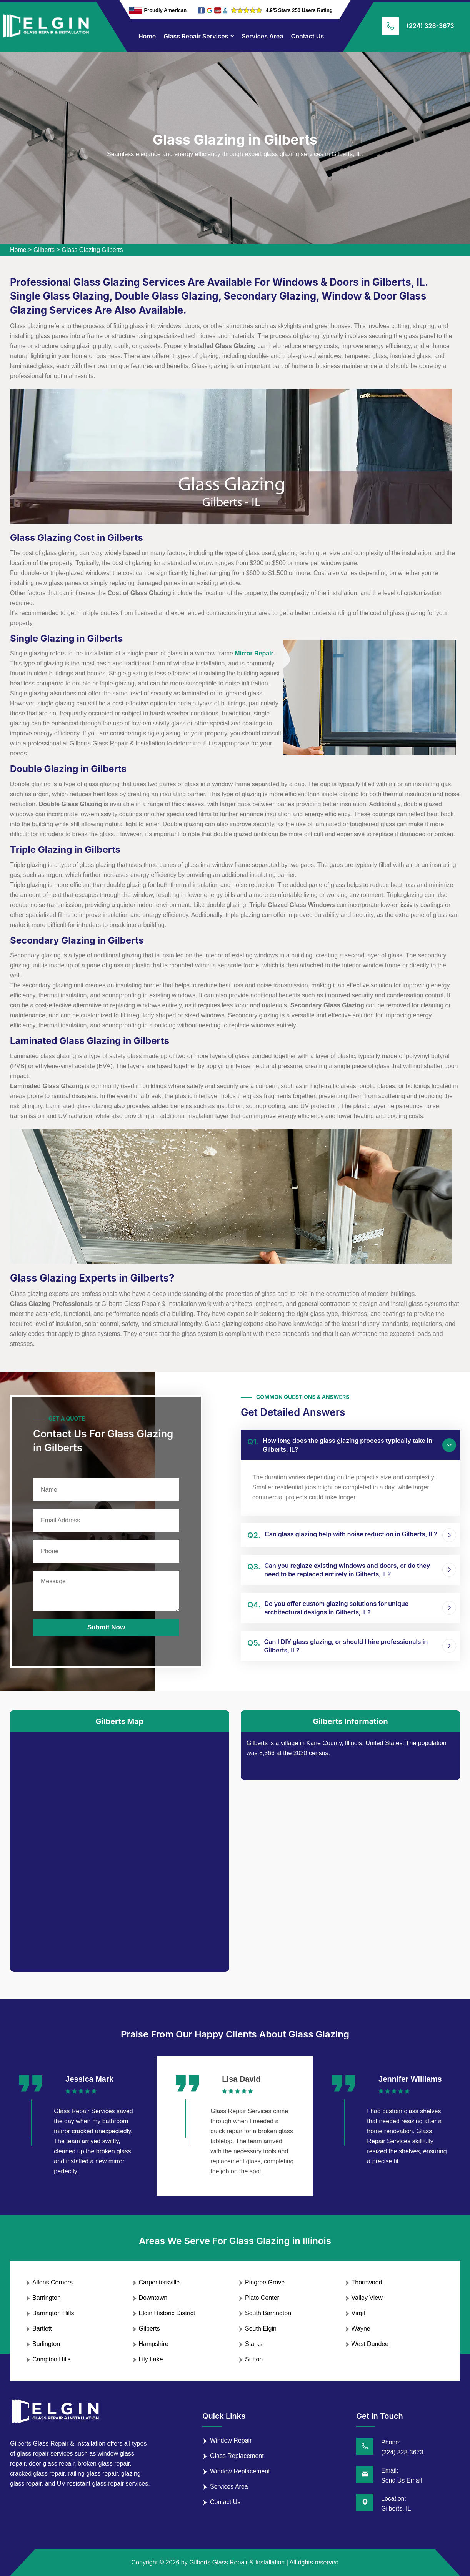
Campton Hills (51, 2359)
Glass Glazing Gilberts (92, 250)
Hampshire (153, 2344)
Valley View (367, 2297)
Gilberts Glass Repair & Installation (237, 2562)
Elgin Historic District (167, 2313)
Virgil (358, 2313)
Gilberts (44, 250)
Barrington (46, 2297)
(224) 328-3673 (430, 26)
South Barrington (268, 2313)
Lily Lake (151, 2359)
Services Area (262, 36)
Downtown (153, 2297)
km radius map (119, 1846)
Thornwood (367, 2282)
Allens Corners (52, 2282)
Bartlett (42, 2328)
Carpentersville (159, 2282)
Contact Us (307, 36)
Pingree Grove (265, 2282)
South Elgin (261, 2328)
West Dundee (370, 2344)
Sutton (254, 2359)
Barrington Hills (53, 2313)
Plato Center (262, 2297)
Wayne (361, 2328)
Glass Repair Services (195, 36)
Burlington (46, 2344)
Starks (253, 2344)
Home (147, 36)
